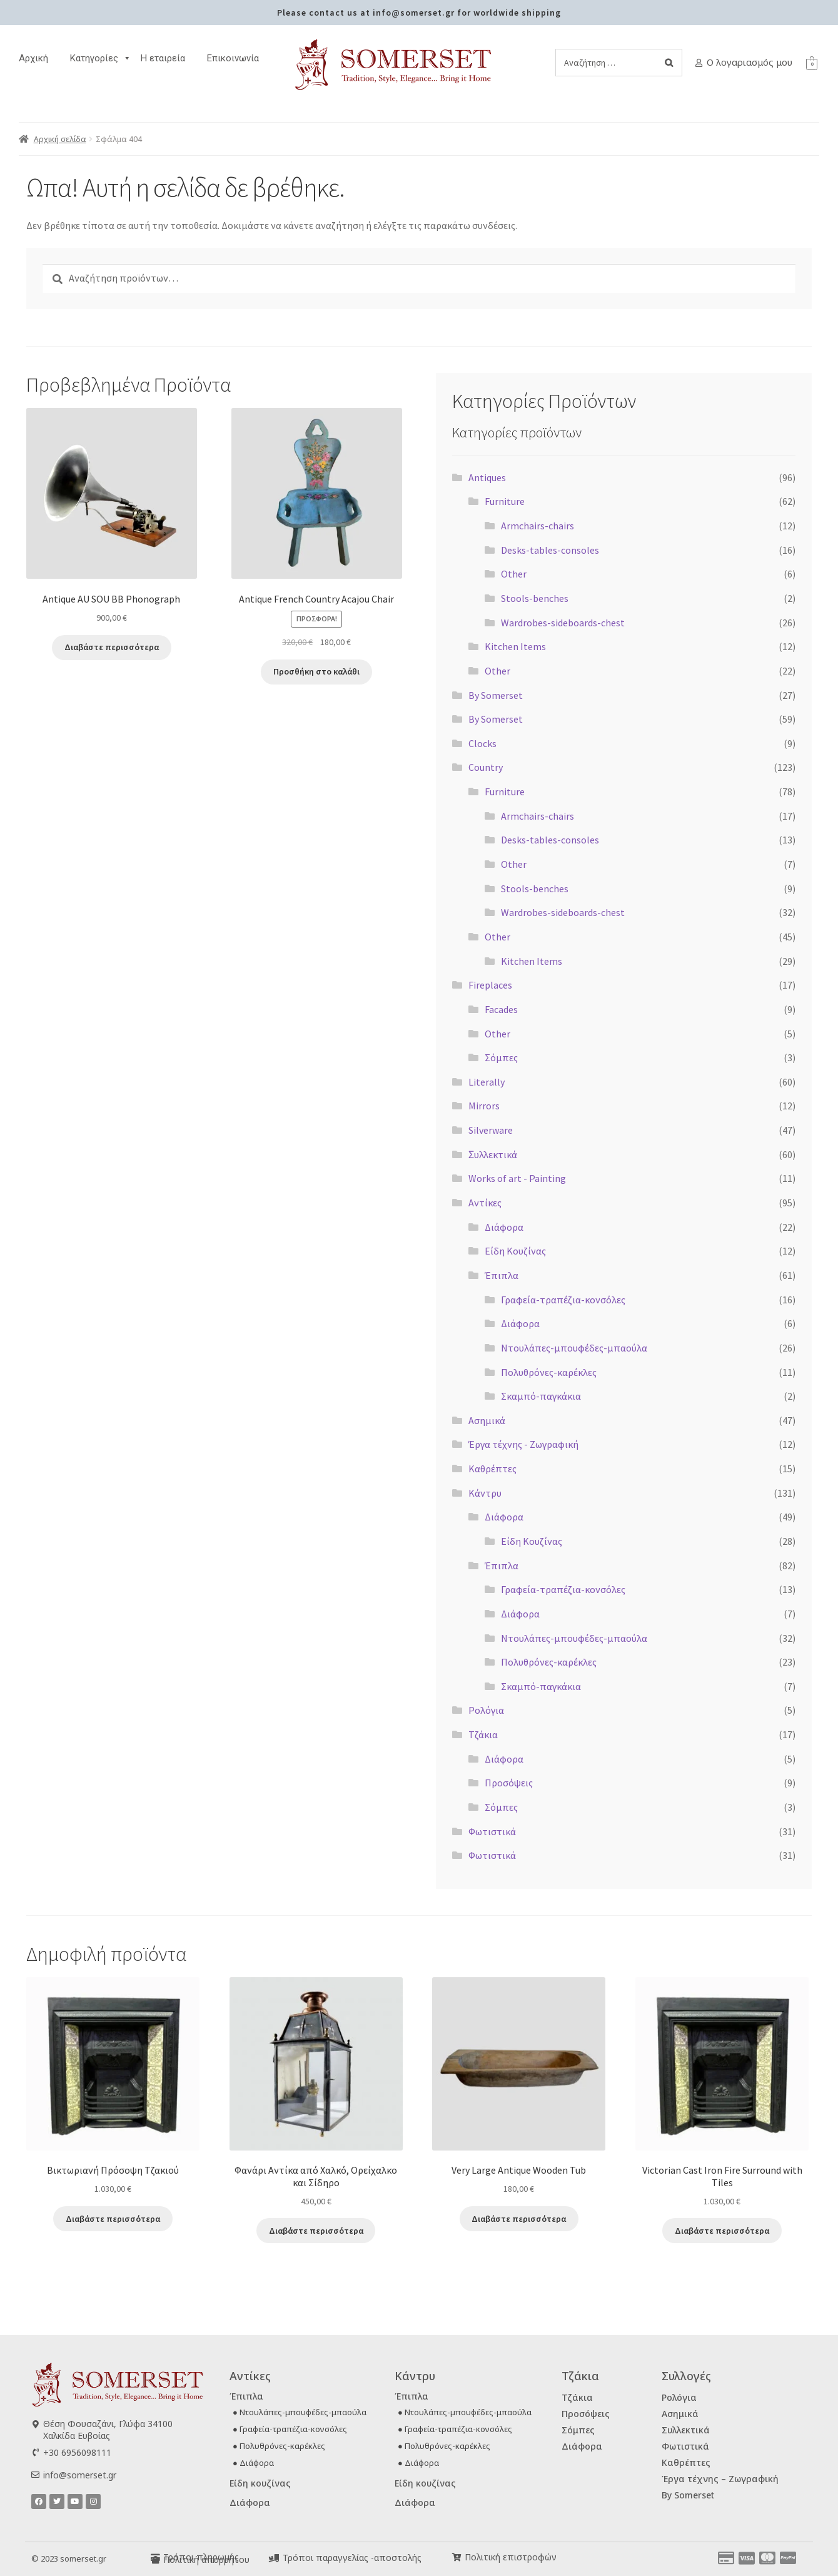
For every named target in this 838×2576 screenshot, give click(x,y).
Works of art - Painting (517, 1178)
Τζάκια (483, 1734)
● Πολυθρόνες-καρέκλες (279, 2445)
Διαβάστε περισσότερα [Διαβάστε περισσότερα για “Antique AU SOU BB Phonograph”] (111, 647)
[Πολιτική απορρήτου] (155, 2560)
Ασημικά (486, 1420)
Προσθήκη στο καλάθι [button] (316, 671)
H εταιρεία (163, 58)
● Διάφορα (253, 2462)
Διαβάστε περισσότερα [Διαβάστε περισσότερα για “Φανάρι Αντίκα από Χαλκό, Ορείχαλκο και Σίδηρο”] (316, 2230)
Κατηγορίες (100, 58)
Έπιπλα (501, 1275)
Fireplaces (490, 985)
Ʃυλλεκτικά (492, 1154)
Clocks (482, 743)
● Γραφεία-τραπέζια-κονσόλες (290, 2429)
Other (514, 574)
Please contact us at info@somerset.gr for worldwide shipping (419, 12)
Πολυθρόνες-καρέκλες (549, 1372)
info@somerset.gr (79, 2475)
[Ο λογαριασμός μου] (699, 63)
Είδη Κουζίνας (515, 1251)
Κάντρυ (485, 1493)
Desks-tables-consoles (550, 550)
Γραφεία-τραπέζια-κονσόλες (563, 1299)
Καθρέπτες (492, 1468)
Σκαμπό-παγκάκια (541, 1396)
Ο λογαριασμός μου (749, 62)
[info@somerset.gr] (35, 2475)
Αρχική (33, 58)
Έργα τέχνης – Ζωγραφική (720, 2479)
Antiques (487, 477)
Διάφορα (504, 1227)
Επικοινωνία (233, 58)
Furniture (505, 501)
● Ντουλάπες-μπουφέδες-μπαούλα (299, 2412)
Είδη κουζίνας (260, 2483)
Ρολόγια (486, 1710)
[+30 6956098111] (35, 2452)
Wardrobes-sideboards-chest (563, 622)
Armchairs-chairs (537, 525)
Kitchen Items (515, 646)
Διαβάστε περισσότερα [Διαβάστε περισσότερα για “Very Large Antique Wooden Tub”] (519, 2218)
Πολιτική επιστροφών (511, 2557)
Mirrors (484, 1105)
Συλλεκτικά (686, 2430)
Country (485, 767)
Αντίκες (485, 1202)
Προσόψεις (509, 1782)
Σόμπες (501, 1057)
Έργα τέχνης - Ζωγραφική (523, 1444)
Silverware (490, 1130)
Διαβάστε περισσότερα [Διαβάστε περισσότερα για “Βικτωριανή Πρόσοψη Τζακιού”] (113, 2218)
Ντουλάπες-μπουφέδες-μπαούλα (574, 1347)
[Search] (669, 62)
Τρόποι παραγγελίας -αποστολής (352, 2557)
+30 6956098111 (77, 2452)
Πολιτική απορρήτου (206, 2559)
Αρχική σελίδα (60, 139)
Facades (501, 1009)
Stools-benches (534, 598)
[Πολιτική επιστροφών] (457, 2557)
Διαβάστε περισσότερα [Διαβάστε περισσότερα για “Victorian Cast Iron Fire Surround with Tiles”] (722, 2230)
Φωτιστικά (492, 1831)
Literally (486, 1082)
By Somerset (495, 695)
